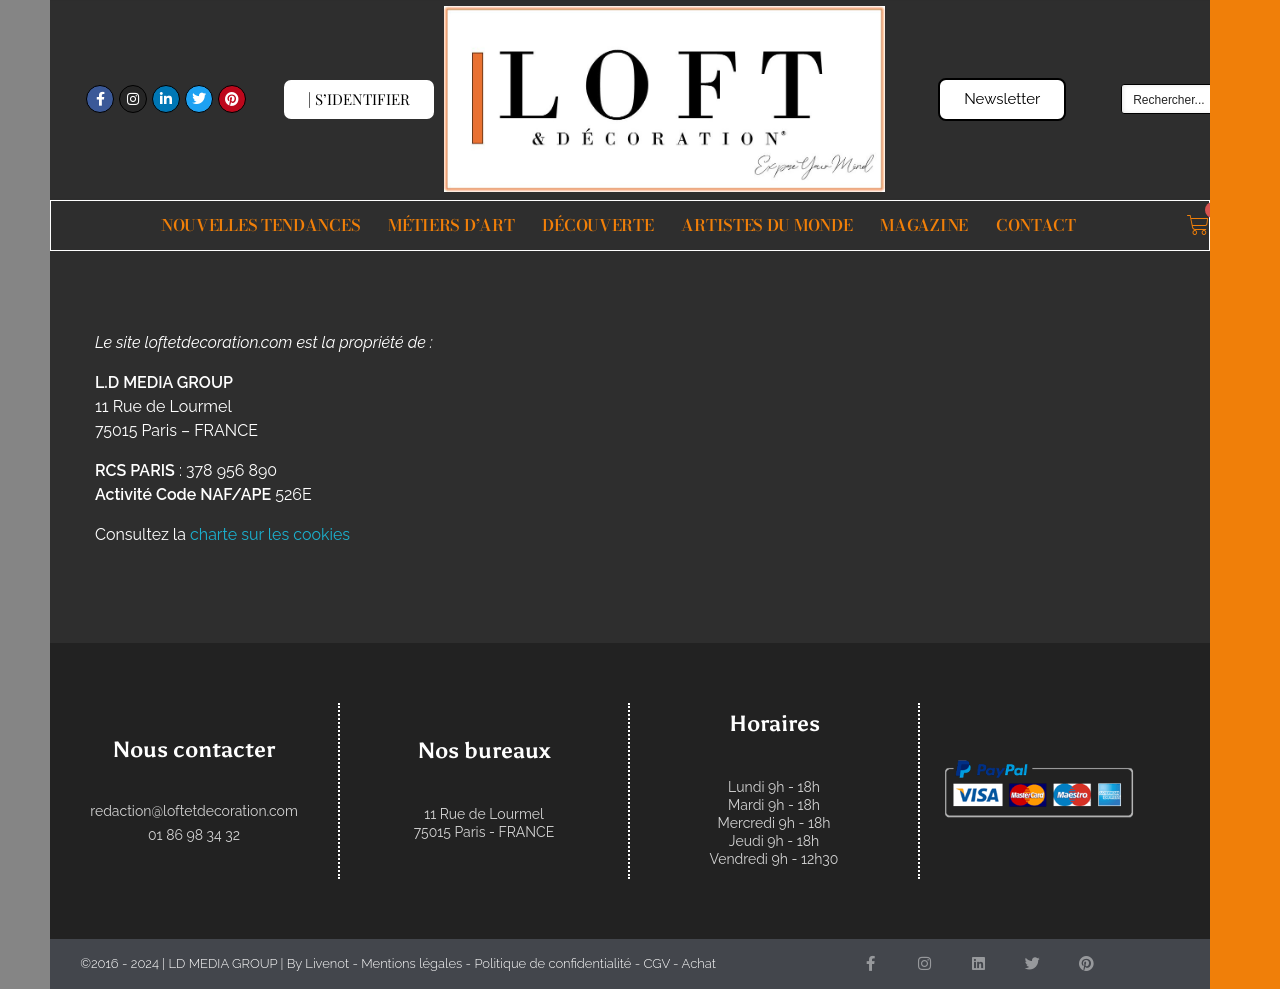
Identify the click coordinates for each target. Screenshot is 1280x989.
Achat (699, 963)
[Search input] (1204, 99)
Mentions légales (411, 963)
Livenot (327, 963)
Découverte (597, 225)
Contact (1036, 225)
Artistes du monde (766, 225)
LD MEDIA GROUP (223, 963)
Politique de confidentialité (552, 963)
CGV (656, 963)
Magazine (924, 225)
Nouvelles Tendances (260, 225)
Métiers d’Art (451, 225)
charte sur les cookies (270, 534)
